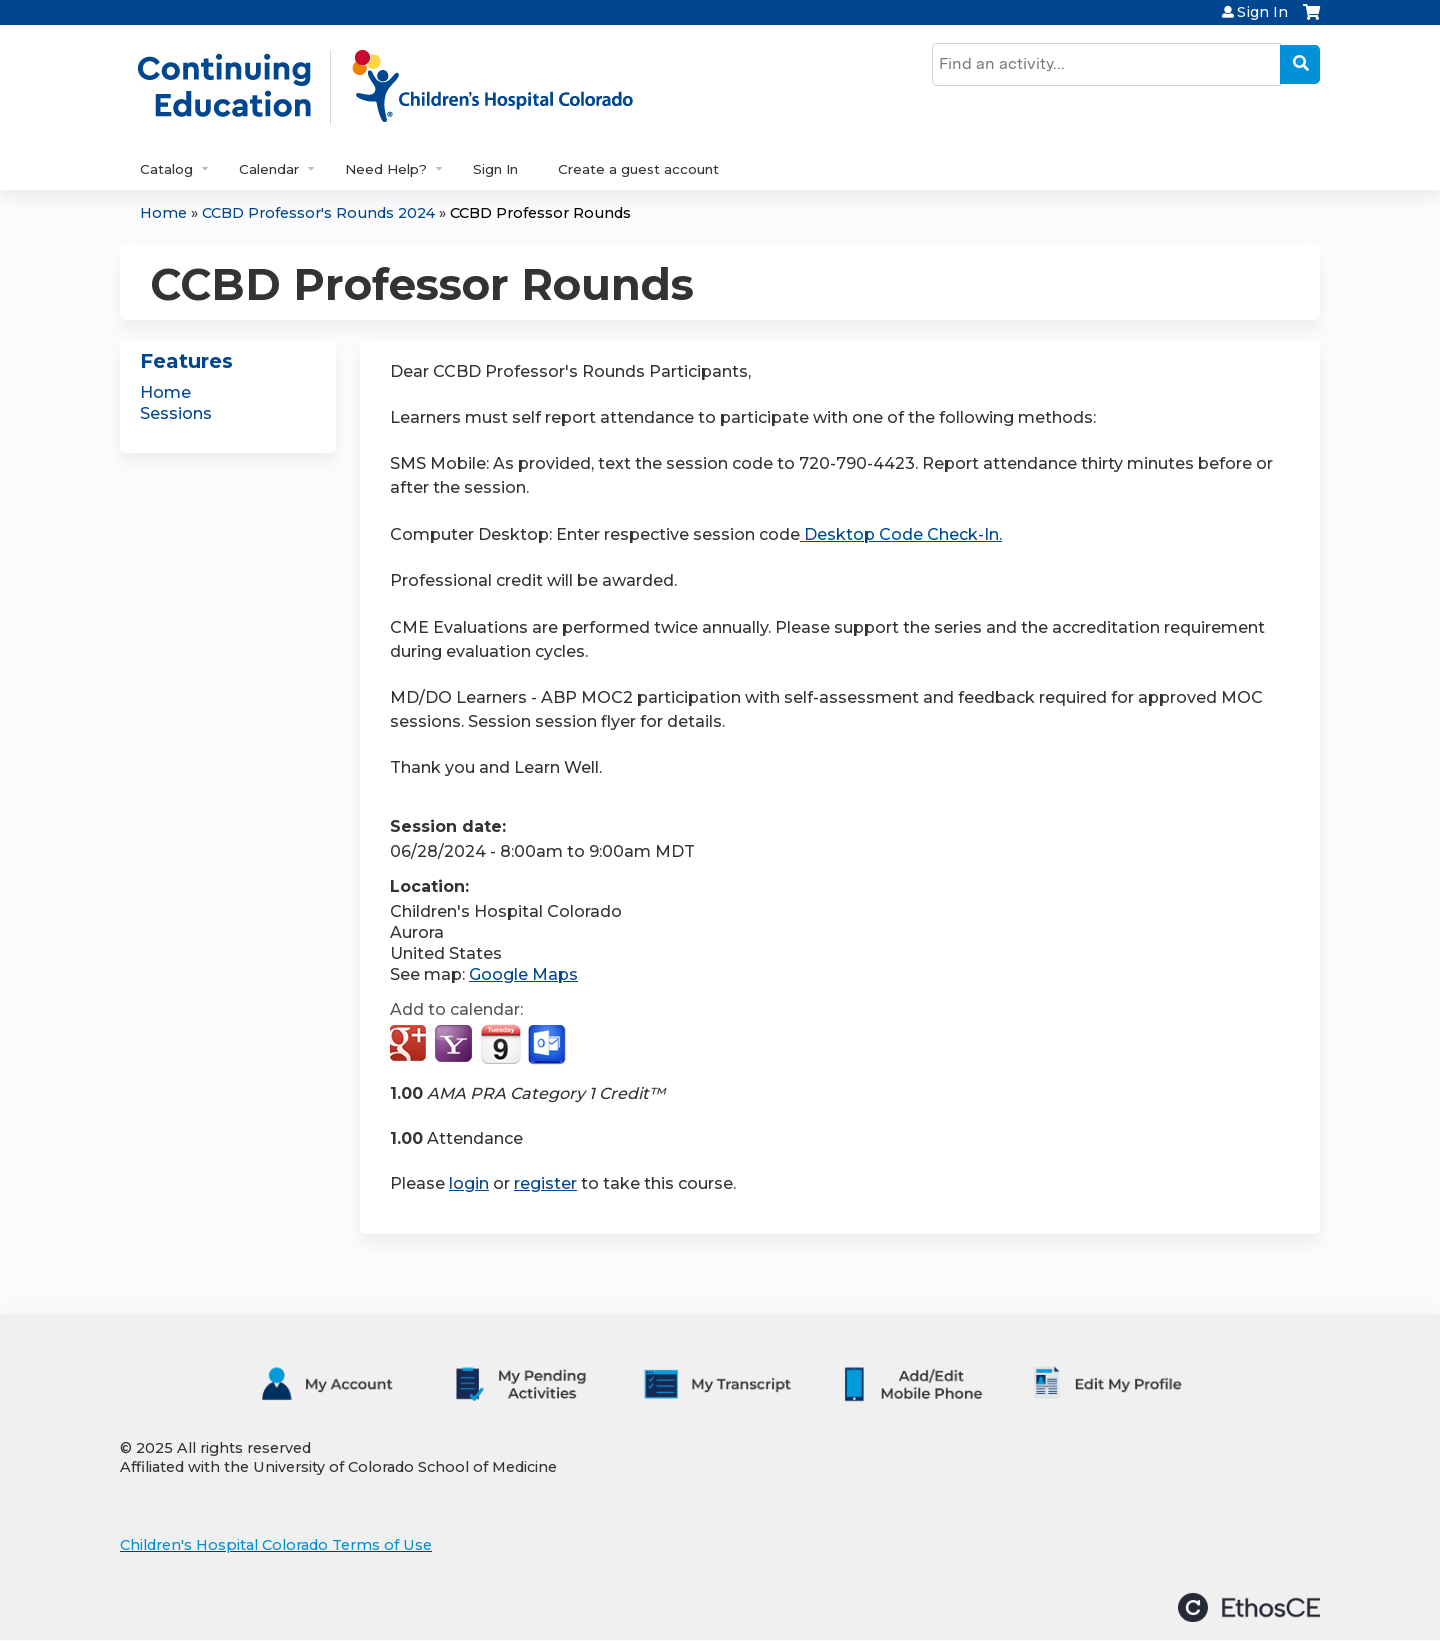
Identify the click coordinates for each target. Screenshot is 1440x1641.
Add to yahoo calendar (455, 1045)
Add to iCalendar (500, 1044)
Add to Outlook (548, 1045)
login (469, 1183)
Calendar (269, 169)
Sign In (1262, 12)
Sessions (176, 413)
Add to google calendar (410, 1045)
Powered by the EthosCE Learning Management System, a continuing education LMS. (1249, 1607)
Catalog (166, 169)
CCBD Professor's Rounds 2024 (318, 213)
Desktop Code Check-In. (901, 534)
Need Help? (386, 169)
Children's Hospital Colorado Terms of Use (276, 1545)
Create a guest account (638, 169)
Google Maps (523, 974)
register (545, 1183)
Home (163, 213)
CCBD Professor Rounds (540, 213)
